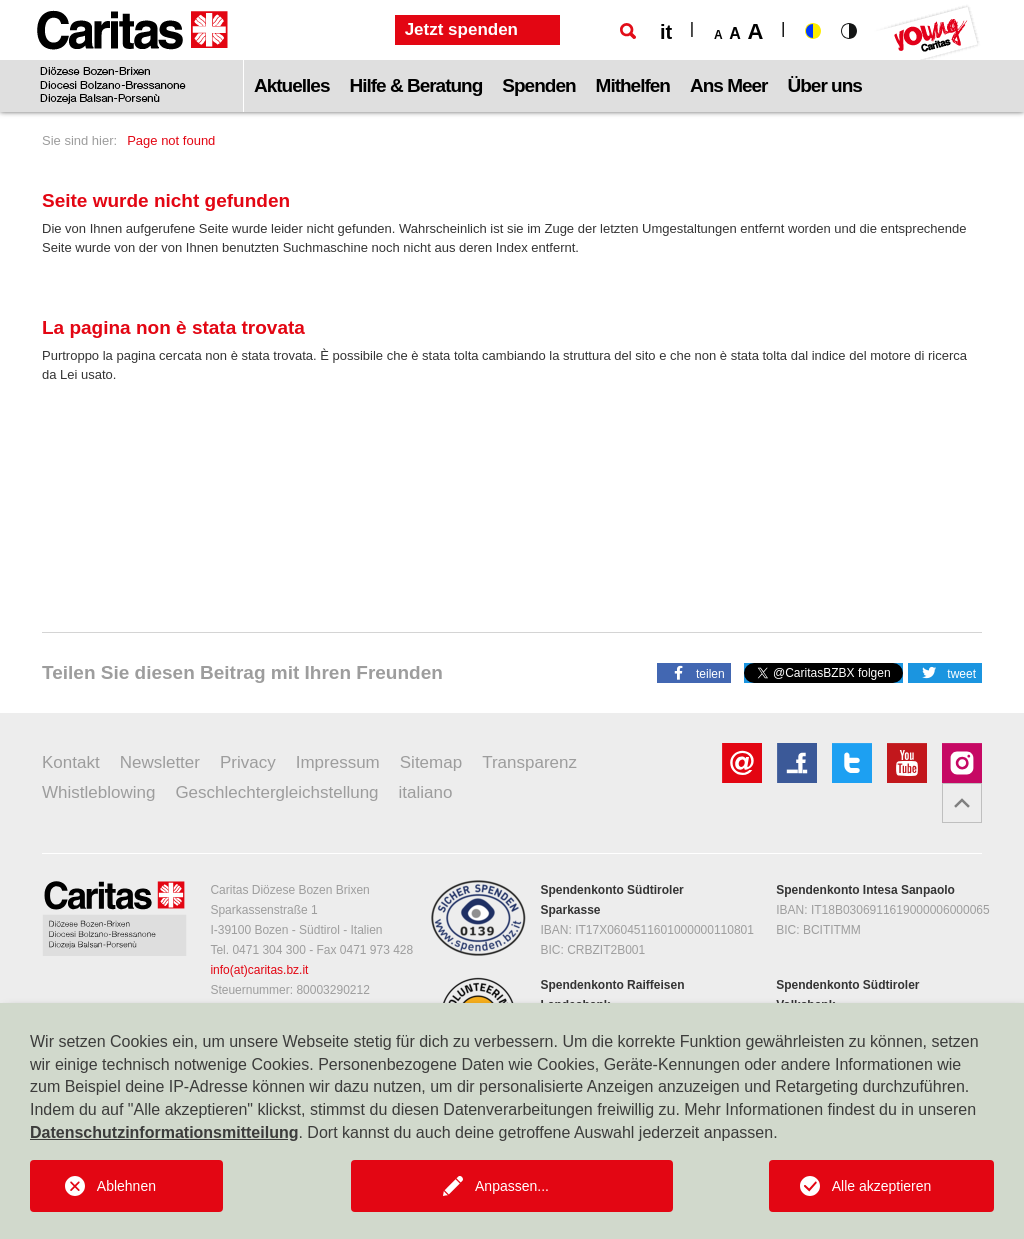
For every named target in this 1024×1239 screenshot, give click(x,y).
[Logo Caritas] (132, 56)
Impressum (338, 762)
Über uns (825, 85)
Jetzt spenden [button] (461, 29)
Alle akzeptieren (882, 1186)
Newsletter (160, 762)
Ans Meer (729, 85)
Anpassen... (512, 1186)
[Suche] (628, 31)
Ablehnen (126, 1186)
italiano (426, 792)
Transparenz (529, 762)
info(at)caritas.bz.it (259, 970)
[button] (694, 672)
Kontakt (71, 762)
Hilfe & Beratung (415, 85)
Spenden (538, 85)
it (666, 32)
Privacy (248, 762)
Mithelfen (633, 85)
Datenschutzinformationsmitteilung (164, 1132)
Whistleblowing (98, 792)
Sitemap (431, 762)
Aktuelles (291, 85)
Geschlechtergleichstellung (276, 792)
